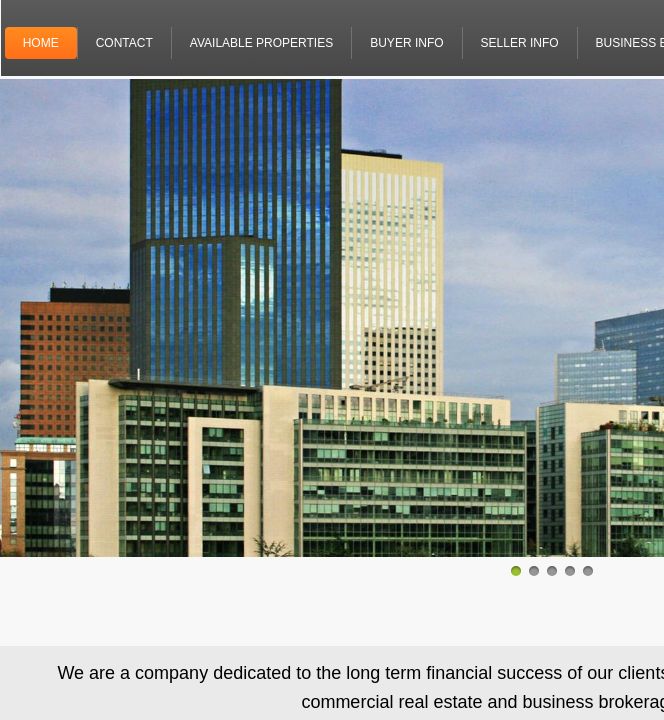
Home (41, 43)
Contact (124, 43)
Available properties (261, 43)
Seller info (520, 43)
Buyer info (406, 43)
